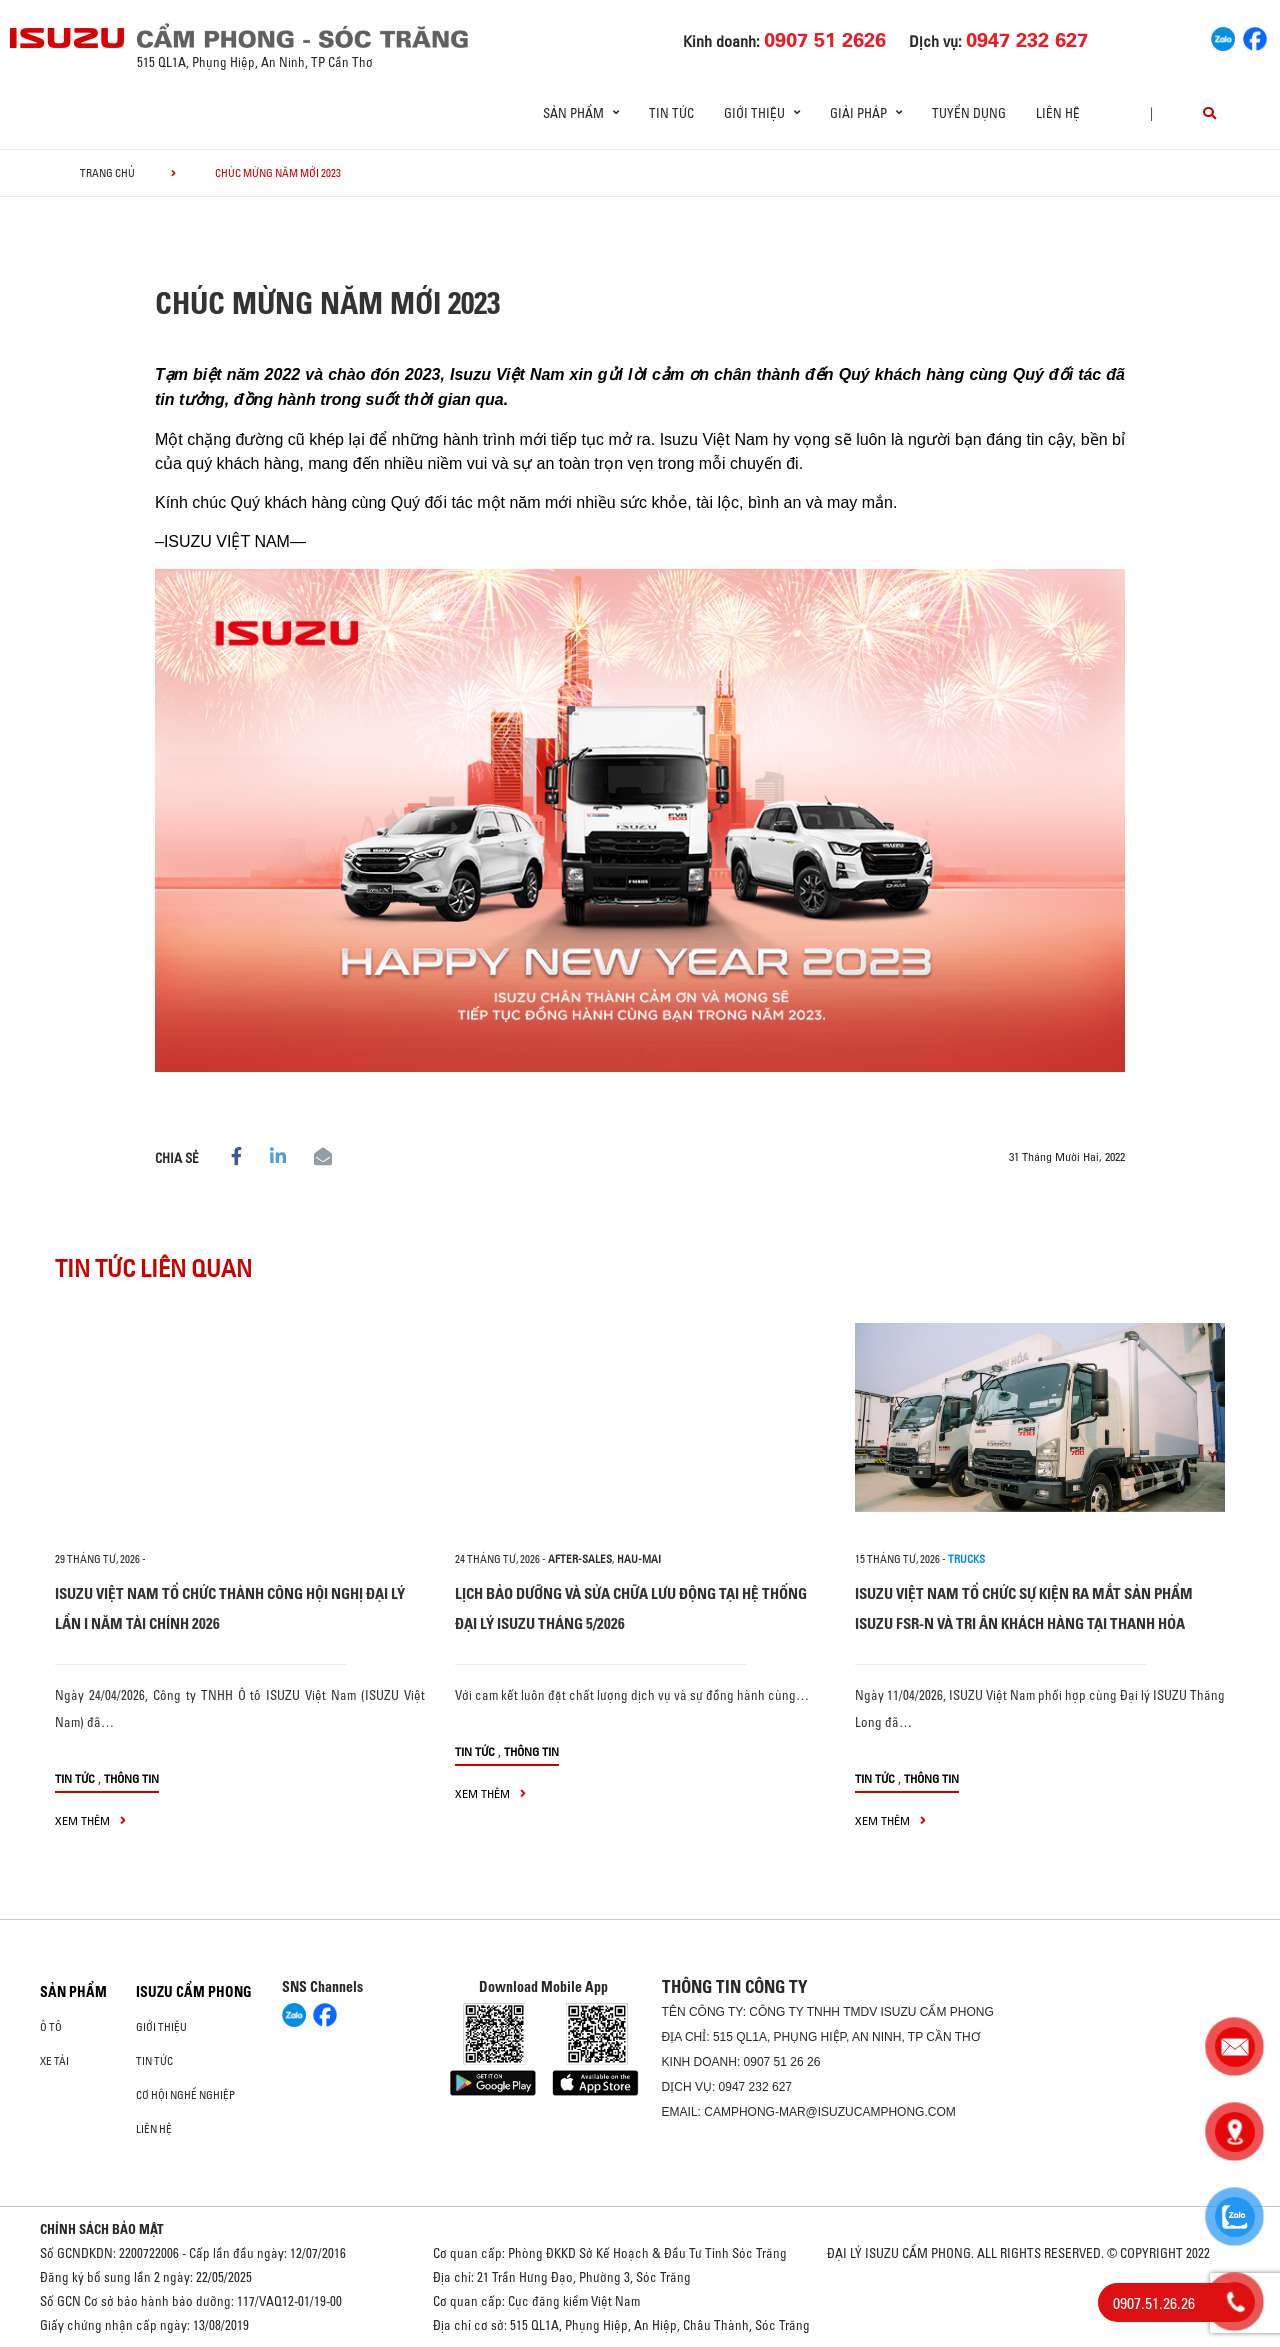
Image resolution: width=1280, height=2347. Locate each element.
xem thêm (90, 1820)
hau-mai (639, 1559)
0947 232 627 (755, 2087)
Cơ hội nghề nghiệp (185, 2095)
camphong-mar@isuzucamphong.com (830, 2112)
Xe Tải (54, 2061)
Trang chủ (107, 173)
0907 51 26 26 (782, 2062)
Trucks (966, 1559)
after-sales (580, 1559)
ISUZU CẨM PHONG (194, 1992)
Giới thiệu (161, 2027)
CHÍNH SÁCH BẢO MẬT (102, 2229)
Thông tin (131, 1778)
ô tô (51, 2027)
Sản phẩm (73, 1992)
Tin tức (671, 113)
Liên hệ (1058, 113)
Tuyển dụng (969, 113)
